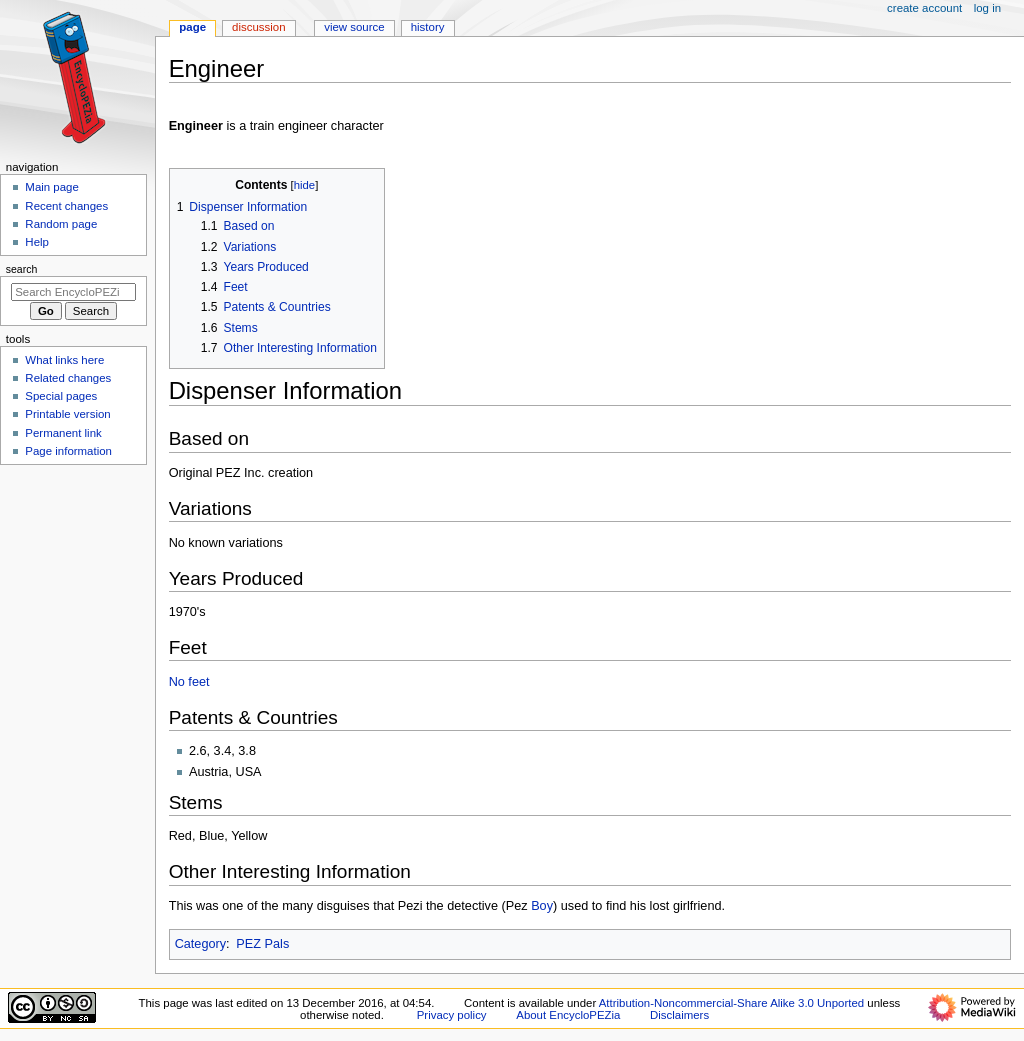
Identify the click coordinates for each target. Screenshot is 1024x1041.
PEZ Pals (262, 944)
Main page (52, 187)
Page (192, 27)
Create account (924, 8)
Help (37, 242)
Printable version (67, 414)
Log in (987, 8)
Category (200, 944)
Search (22, 269)
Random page (61, 224)
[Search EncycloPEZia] (73, 292)
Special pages (61, 396)
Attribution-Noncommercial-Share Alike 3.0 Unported (731, 1003)
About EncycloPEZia (568, 1015)
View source (354, 27)
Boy (542, 906)
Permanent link (63, 433)
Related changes (68, 378)
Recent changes (66, 206)
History (428, 27)
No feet (189, 682)
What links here (64, 360)
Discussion (258, 27)
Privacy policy (452, 1015)
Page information (68, 451)
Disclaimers (679, 1015)
